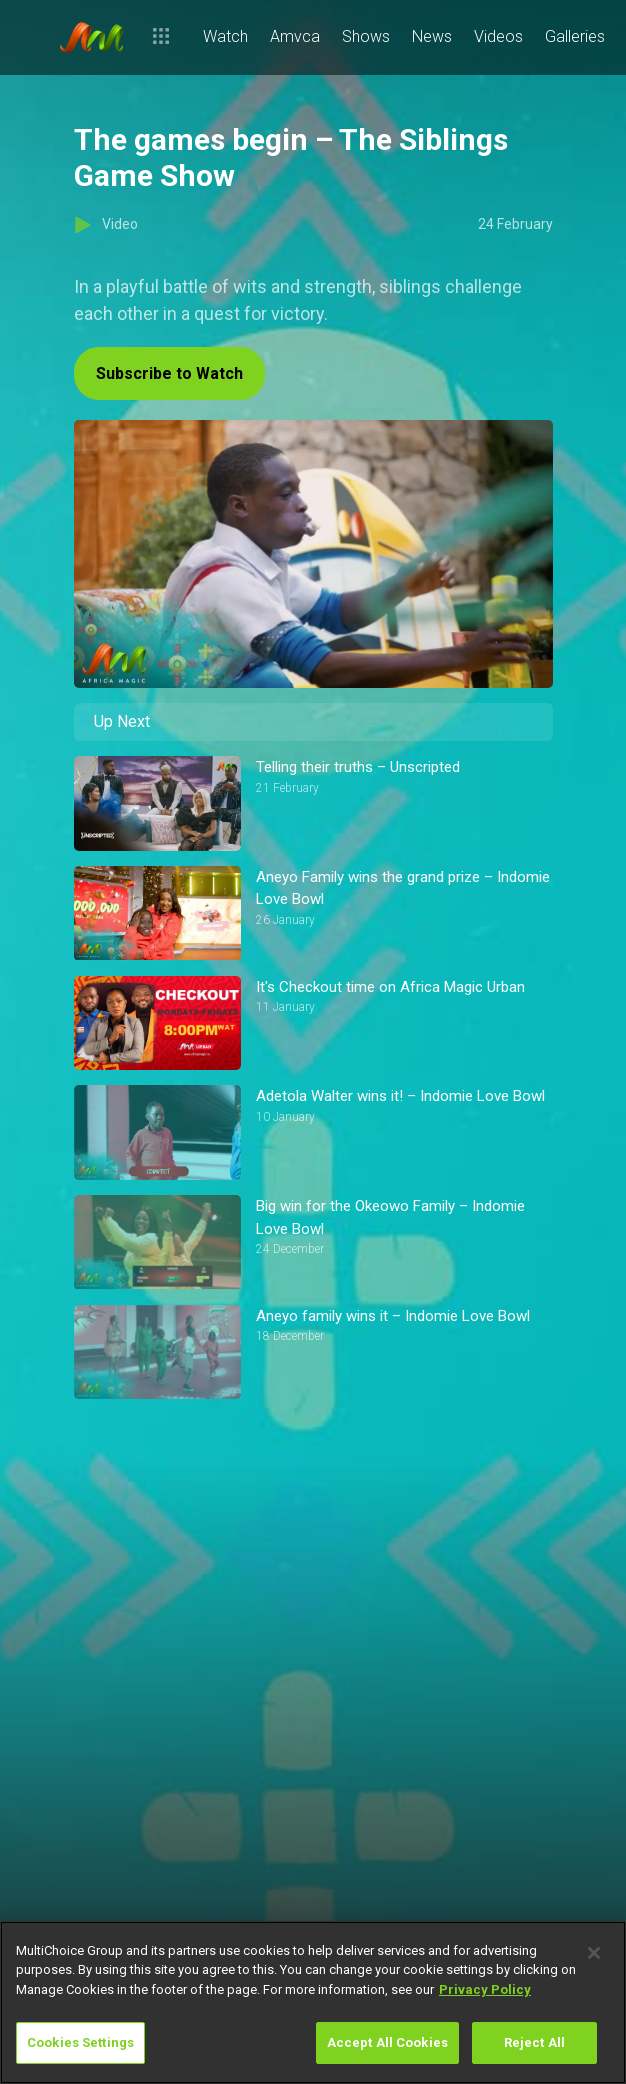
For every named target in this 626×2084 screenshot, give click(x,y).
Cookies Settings (80, 2042)
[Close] (594, 1953)
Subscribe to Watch (169, 373)
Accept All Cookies (387, 2042)
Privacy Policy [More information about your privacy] (485, 1989)
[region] (313, 2002)
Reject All (534, 2042)
